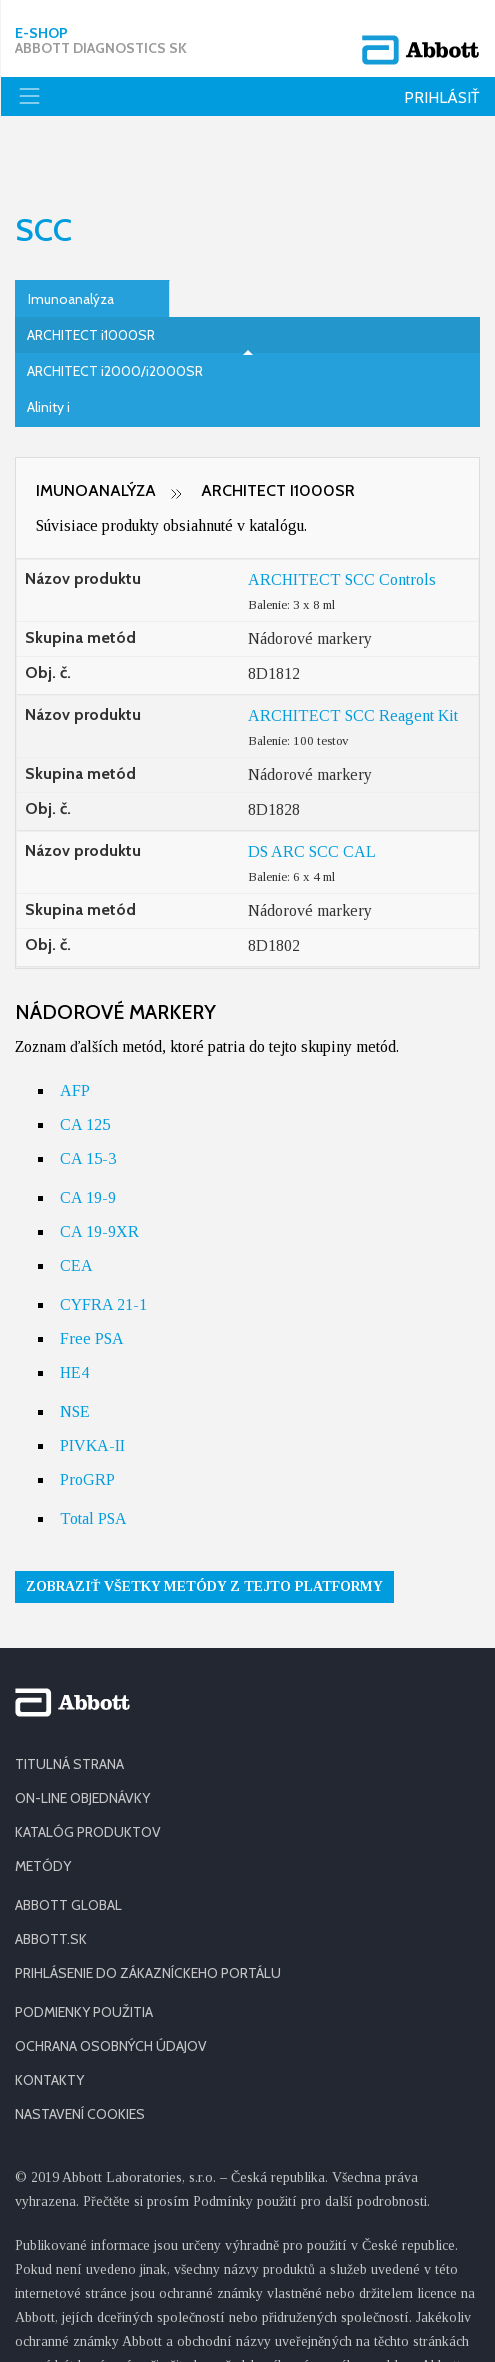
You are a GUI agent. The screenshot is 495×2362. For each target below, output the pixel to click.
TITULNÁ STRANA (69, 1704)
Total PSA (93, 1458)
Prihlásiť (442, 86)
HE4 (74, 1312)
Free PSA (92, 1278)
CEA (76, 1205)
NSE (75, 1351)
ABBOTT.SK (51, 1879)
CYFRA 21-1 (103, 1244)
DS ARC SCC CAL (312, 791)
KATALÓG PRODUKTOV (88, 1772)
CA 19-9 (88, 1137)
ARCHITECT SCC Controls (342, 519)
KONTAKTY (49, 2020)
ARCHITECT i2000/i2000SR (115, 311)
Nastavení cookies (80, 2054)
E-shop (101, 35)
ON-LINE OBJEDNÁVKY (82, 1738)
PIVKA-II (92, 1385)
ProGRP (87, 1419)
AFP (75, 1030)
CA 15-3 (88, 1098)
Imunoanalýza (71, 239)
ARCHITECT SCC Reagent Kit (353, 655)
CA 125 (85, 1064)
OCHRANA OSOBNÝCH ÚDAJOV (111, 1986)
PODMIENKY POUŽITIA (84, 1952)
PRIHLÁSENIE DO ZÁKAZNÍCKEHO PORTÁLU (148, 1913)
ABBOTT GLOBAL (68, 1845)
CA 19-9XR (99, 1171)
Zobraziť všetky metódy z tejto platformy (204, 1526)
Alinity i (48, 347)
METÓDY (43, 1806)
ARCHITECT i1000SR (91, 275)
